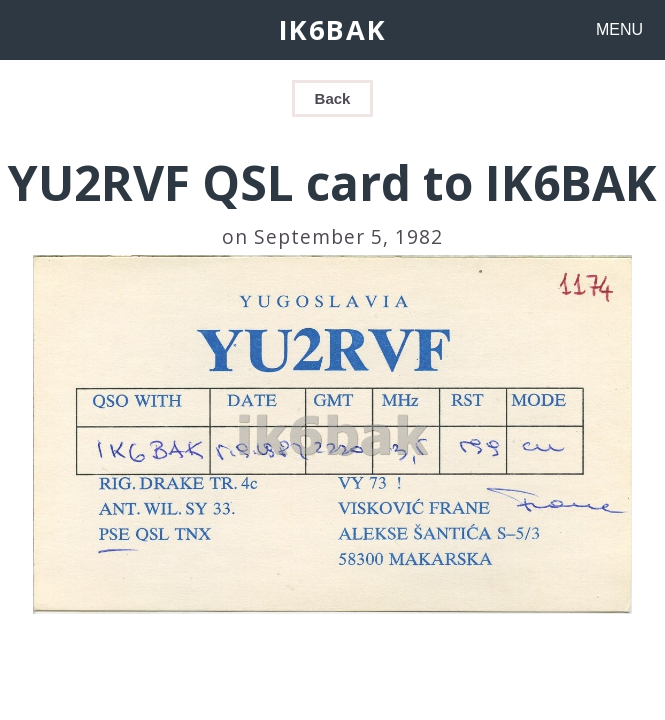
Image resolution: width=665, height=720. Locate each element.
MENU (619, 29)
